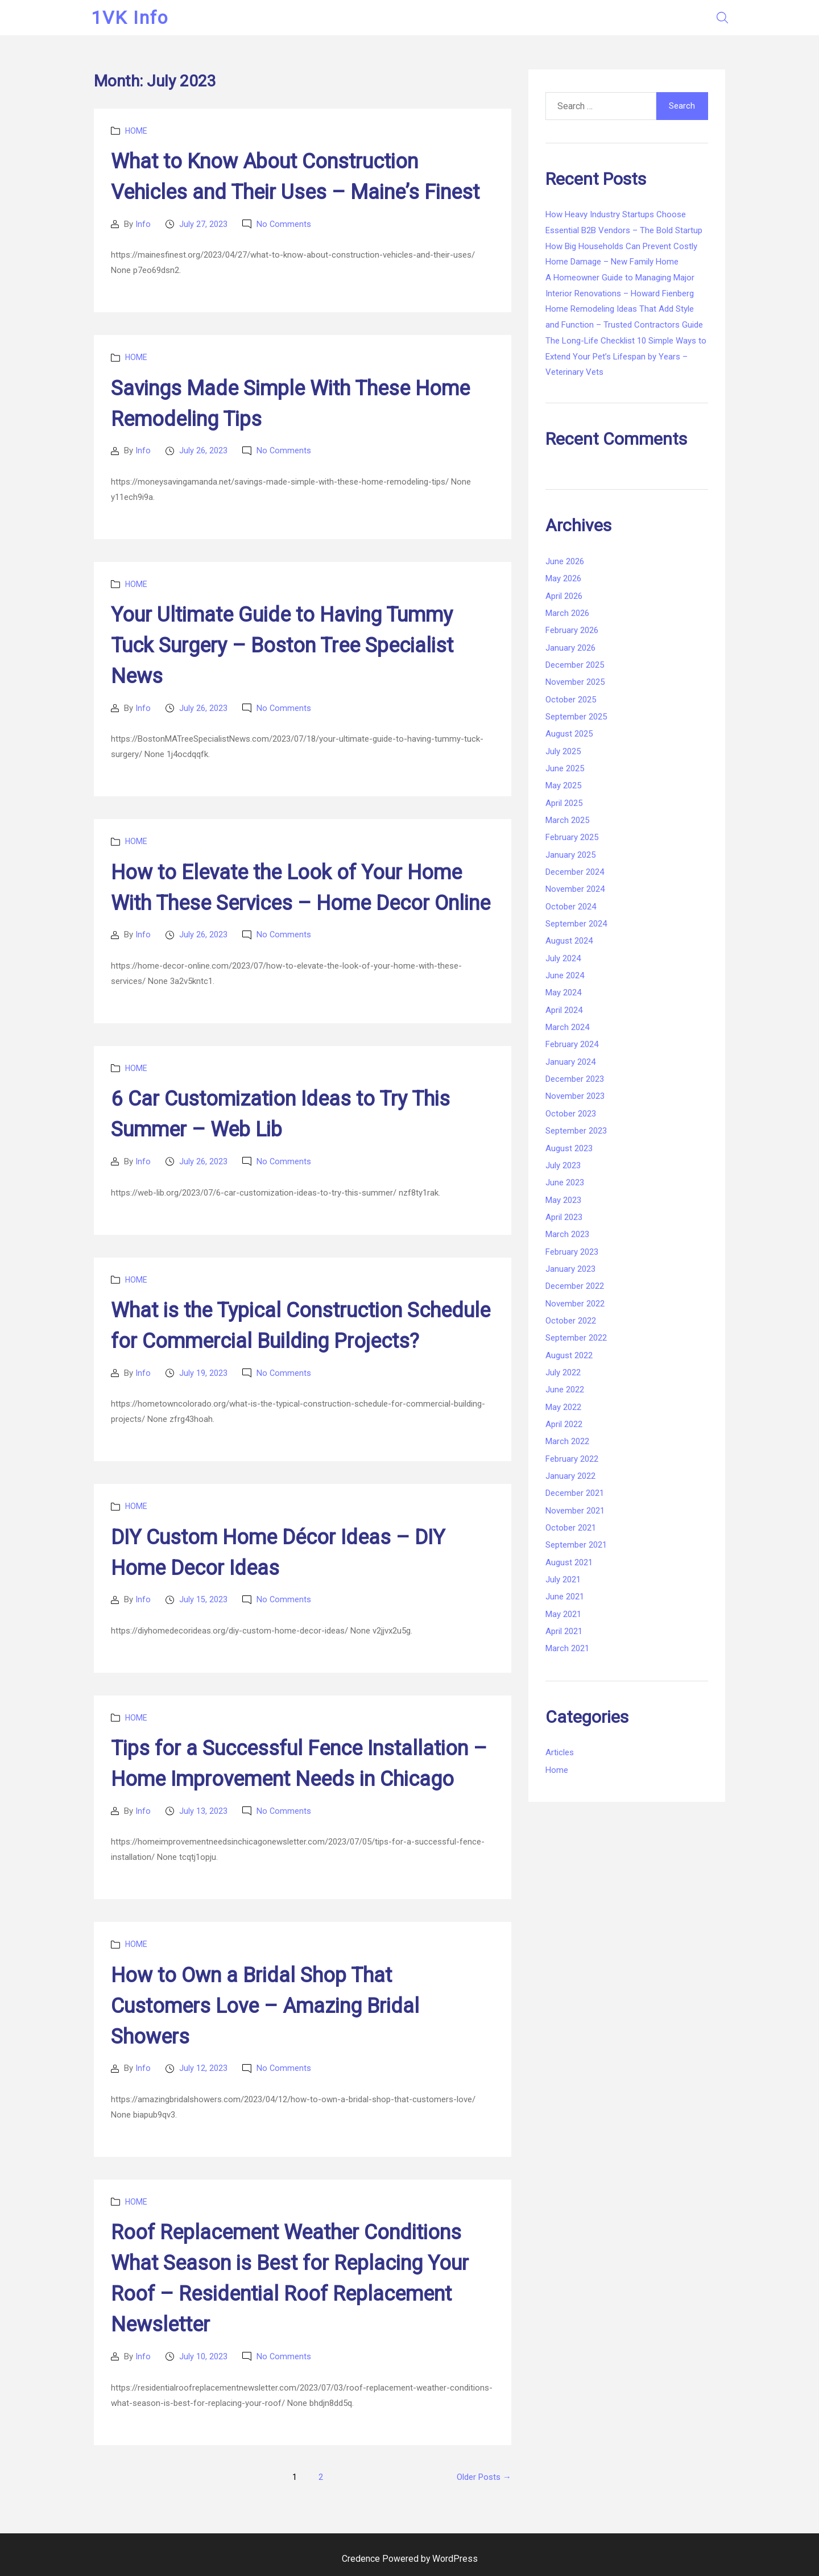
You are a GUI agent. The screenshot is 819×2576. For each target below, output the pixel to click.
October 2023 (570, 1114)
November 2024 (575, 889)
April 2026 (563, 596)
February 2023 (571, 1252)
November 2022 (575, 1304)
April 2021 (563, 1631)
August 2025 (569, 734)
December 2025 (574, 665)
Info (143, 224)
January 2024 (570, 1062)
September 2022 (576, 1338)
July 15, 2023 (203, 1599)
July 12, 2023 (203, 2067)
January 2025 (570, 855)
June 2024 (564, 975)
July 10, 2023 (203, 2356)
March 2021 (567, 1648)
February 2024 (571, 1044)
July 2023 (563, 1165)
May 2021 (563, 1614)
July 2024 (563, 958)
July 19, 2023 (203, 1372)
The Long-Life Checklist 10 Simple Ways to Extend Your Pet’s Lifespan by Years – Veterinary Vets (625, 356)
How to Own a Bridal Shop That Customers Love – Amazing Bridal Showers (265, 2005)
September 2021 (576, 1545)
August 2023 (569, 1148)
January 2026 (570, 648)
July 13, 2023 (203, 1810)
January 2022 (570, 1476)
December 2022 (574, 1286)
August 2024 (569, 941)
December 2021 (574, 1493)
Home (136, 130)
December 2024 (574, 872)
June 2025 (564, 768)
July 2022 (563, 1372)
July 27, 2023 (203, 224)
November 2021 (575, 1511)
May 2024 (563, 992)
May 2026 (563, 578)
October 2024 (570, 907)
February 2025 (571, 837)
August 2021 (569, 1562)
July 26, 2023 (203, 450)
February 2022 (571, 1459)
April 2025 (563, 803)
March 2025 (567, 820)
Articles (559, 1752)
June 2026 (564, 561)
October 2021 (570, 1528)
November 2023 (575, 1096)
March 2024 (567, 1027)
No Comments (284, 224)
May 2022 (563, 1407)
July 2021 (563, 1579)
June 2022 (564, 1389)
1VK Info (132, 18)
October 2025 (570, 699)
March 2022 (567, 1441)
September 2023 (576, 1131)
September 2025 (576, 717)
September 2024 (576, 924)
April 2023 (563, 1217)
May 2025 (563, 785)
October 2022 (570, 1321)
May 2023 (563, 1200)
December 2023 (574, 1079)
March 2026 (567, 613)
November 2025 (575, 682)
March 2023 (567, 1234)
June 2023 (564, 1182)
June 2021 (564, 1596)
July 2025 (563, 751)
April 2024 (563, 1010)
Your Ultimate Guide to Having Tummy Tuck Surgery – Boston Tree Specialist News (282, 645)
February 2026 (571, 630)
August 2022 (569, 1355)
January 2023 (570, 1269)
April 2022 (563, 1424)
